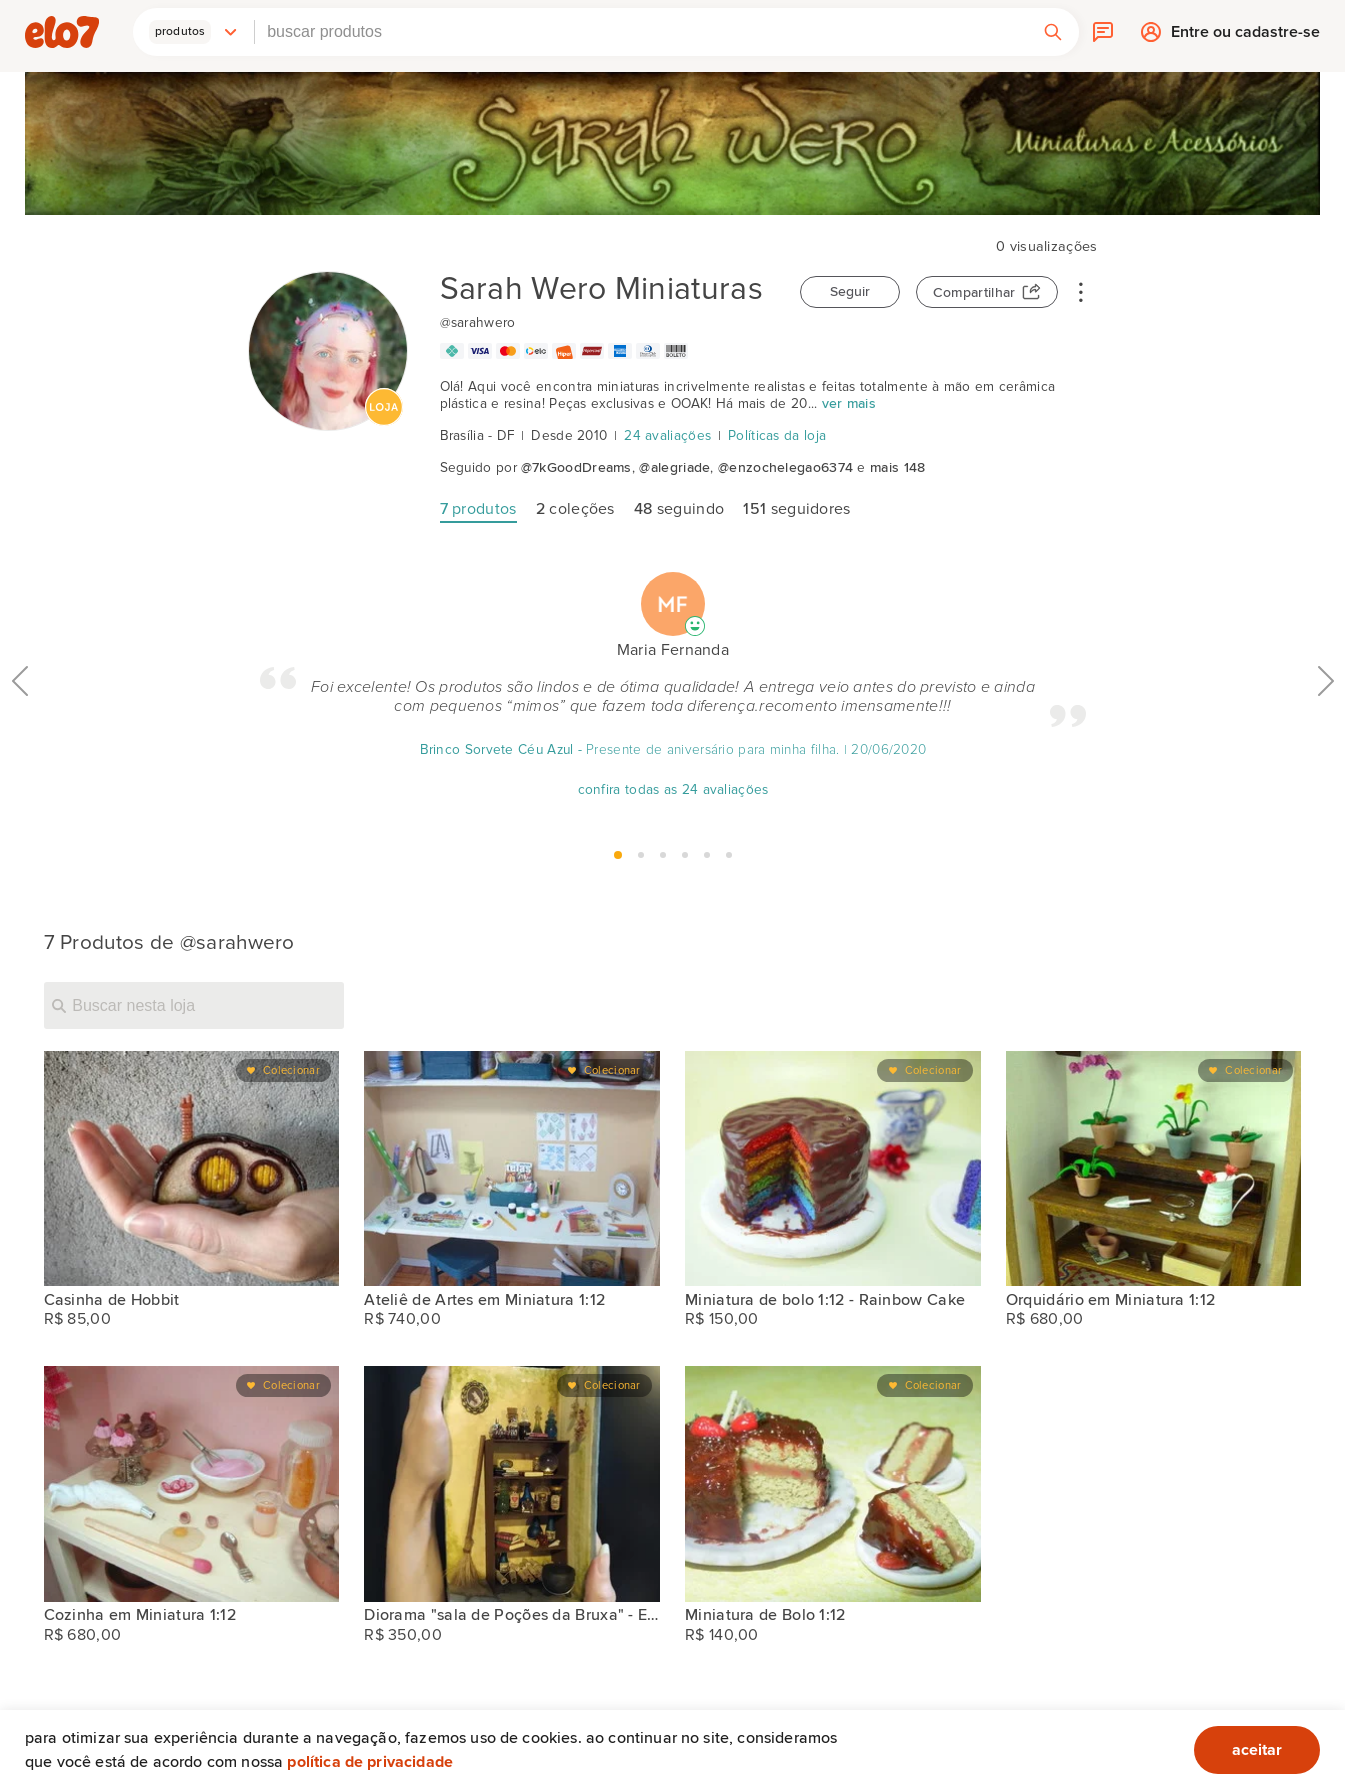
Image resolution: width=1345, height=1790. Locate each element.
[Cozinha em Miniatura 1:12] (192, 1483)
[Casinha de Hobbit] (192, 1168)
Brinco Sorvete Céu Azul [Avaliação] (496, 750)
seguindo (679, 509)
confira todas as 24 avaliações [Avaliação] (672, 790)
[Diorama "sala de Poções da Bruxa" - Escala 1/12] (512, 1483)
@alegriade (674, 468)
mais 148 (897, 468)
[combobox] (641, 32)
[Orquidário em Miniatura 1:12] (1154, 1168)
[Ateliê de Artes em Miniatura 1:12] (512, 1168)
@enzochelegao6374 (785, 468)
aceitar (1257, 1750)
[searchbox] (641, 32)
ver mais (849, 404)
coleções (575, 509)
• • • (1081, 291)
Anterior (20, 725)
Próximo (1326, 725)
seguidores (796, 509)
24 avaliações (667, 436)
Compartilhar (974, 293)
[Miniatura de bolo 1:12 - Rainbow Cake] (833, 1168)
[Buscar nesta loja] (194, 1005)
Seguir (850, 292)
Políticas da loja (777, 436)
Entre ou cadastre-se (1245, 37)
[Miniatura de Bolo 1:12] (833, 1483)
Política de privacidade (370, 1762)
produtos (478, 509)
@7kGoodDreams (576, 468)
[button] (194, 32)
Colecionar (291, 1070)
